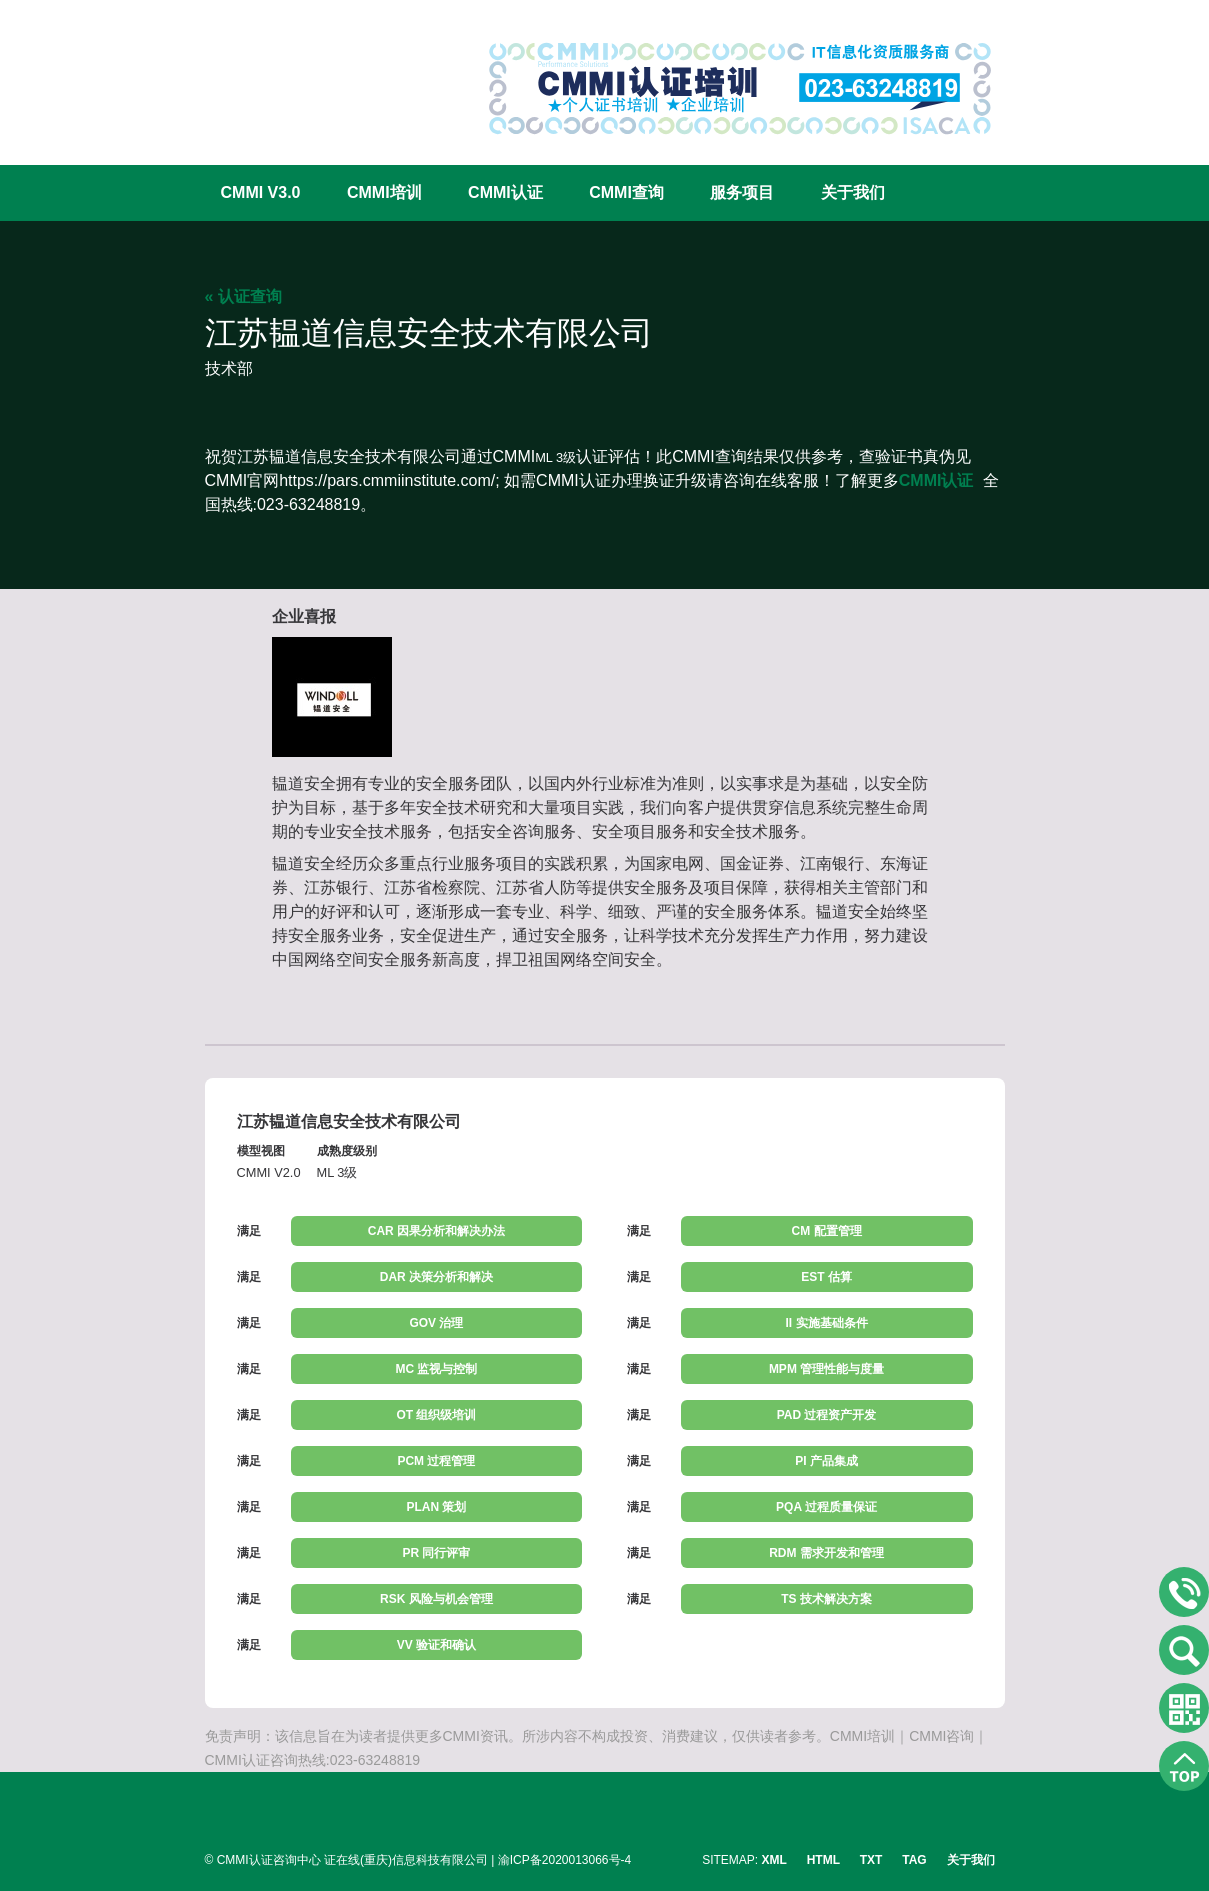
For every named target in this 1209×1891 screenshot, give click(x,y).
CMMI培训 (384, 192)
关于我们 (853, 192)
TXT (871, 1860)
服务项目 (742, 192)
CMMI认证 (505, 192)
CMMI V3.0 (261, 192)
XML (774, 1860)
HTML (823, 1860)
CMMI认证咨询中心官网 (270, 72)
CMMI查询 (626, 192)
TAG (914, 1860)
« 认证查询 (243, 296)
